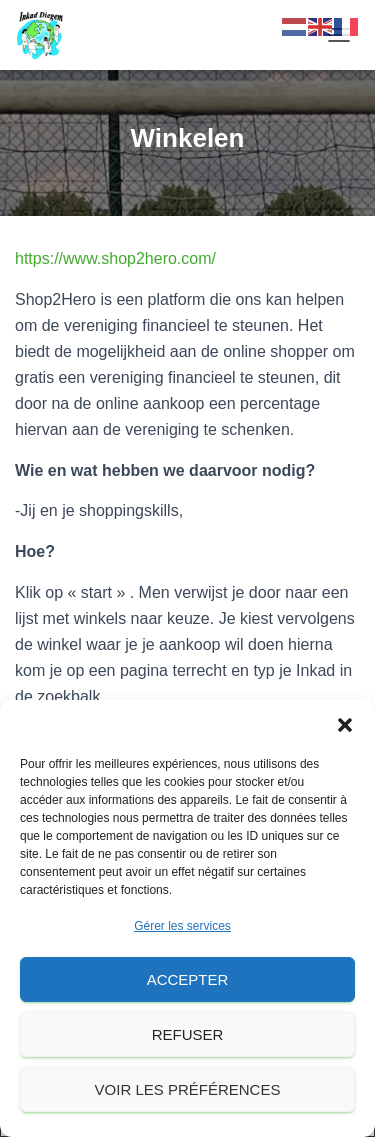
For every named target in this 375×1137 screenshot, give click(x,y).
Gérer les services (182, 926)
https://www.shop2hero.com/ (115, 258)
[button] (345, 725)
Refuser (188, 1034)
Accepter (188, 979)
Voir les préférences (188, 1089)
